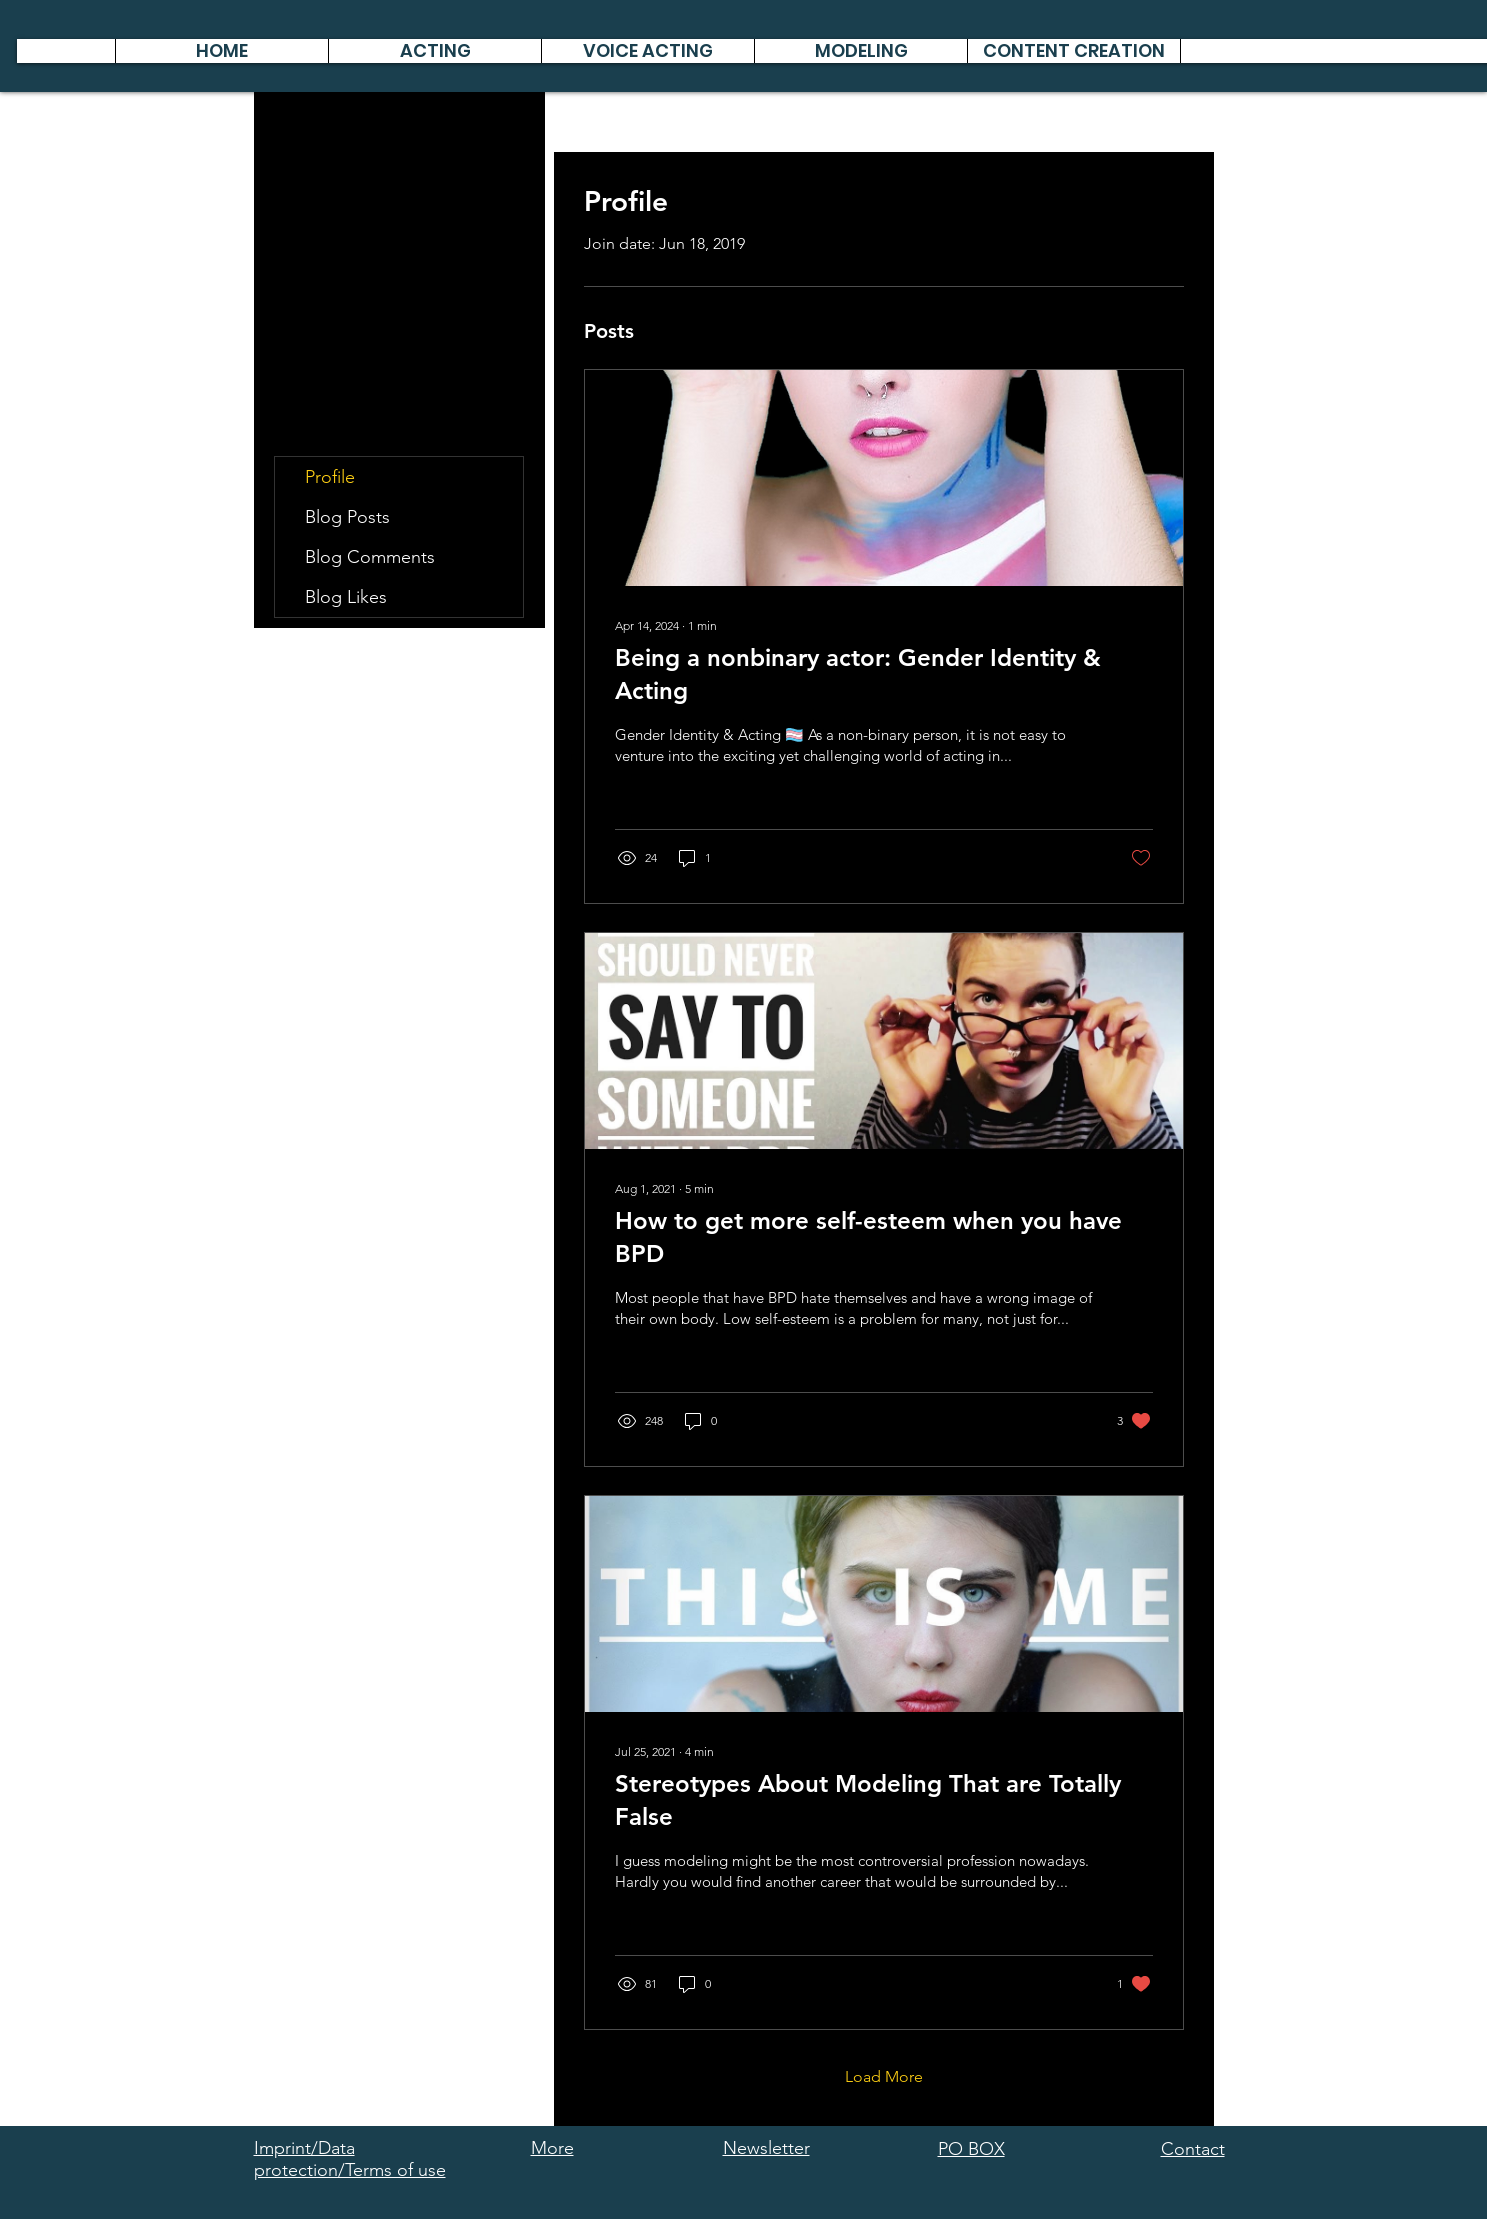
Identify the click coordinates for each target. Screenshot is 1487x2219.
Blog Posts (347, 517)
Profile (330, 477)
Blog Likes (346, 597)
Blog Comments (370, 557)
